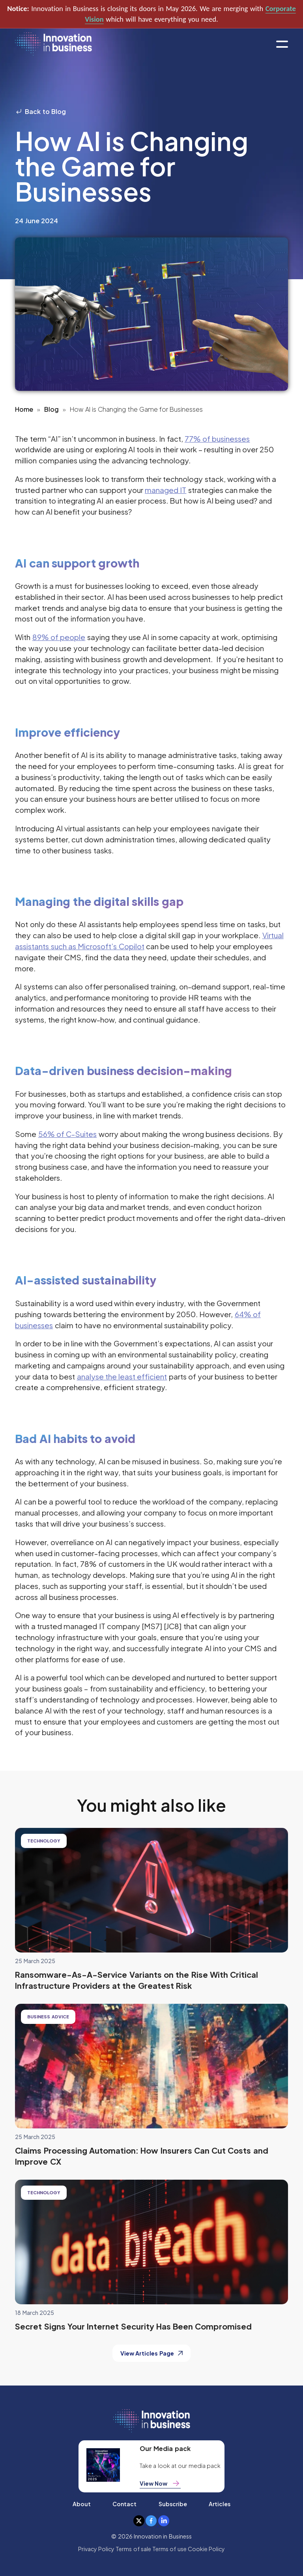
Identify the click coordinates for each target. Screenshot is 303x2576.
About (82, 2503)
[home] (53, 44)
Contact (124, 2503)
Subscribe (173, 2503)
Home (24, 409)
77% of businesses (217, 438)
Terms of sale (133, 2548)
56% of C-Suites (67, 1134)
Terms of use (169, 2548)
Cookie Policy (206, 2548)
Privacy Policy (96, 2548)
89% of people (59, 637)
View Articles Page (151, 2353)
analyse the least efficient (122, 1376)
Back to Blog (40, 111)
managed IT (165, 490)
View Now (160, 2483)
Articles (219, 2503)
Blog (51, 409)
